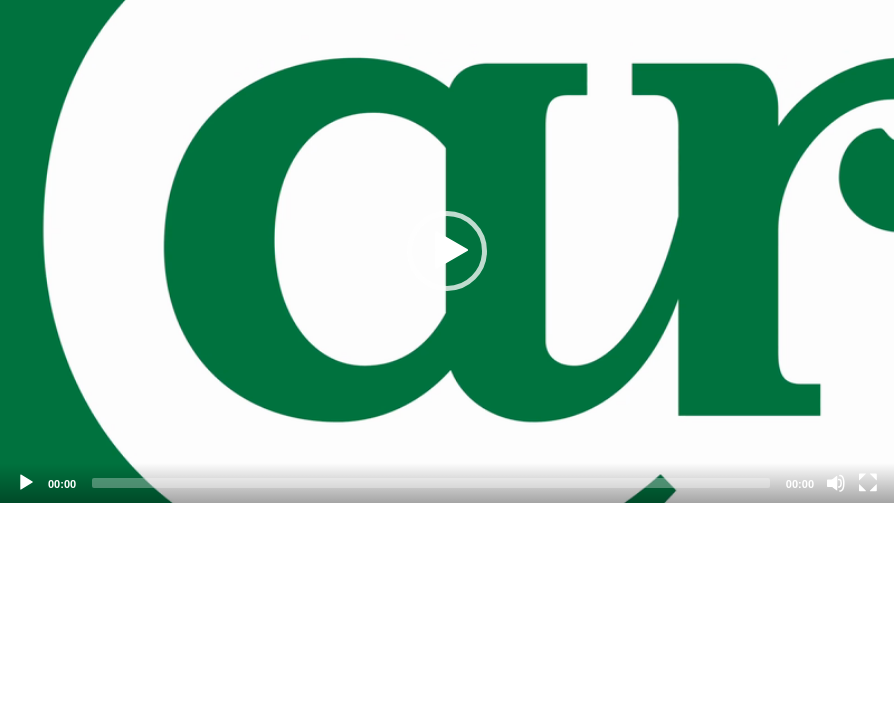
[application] (447, 251)
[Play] (26, 483)
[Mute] (836, 483)
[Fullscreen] (868, 483)
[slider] (431, 483)
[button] (447, 251)
